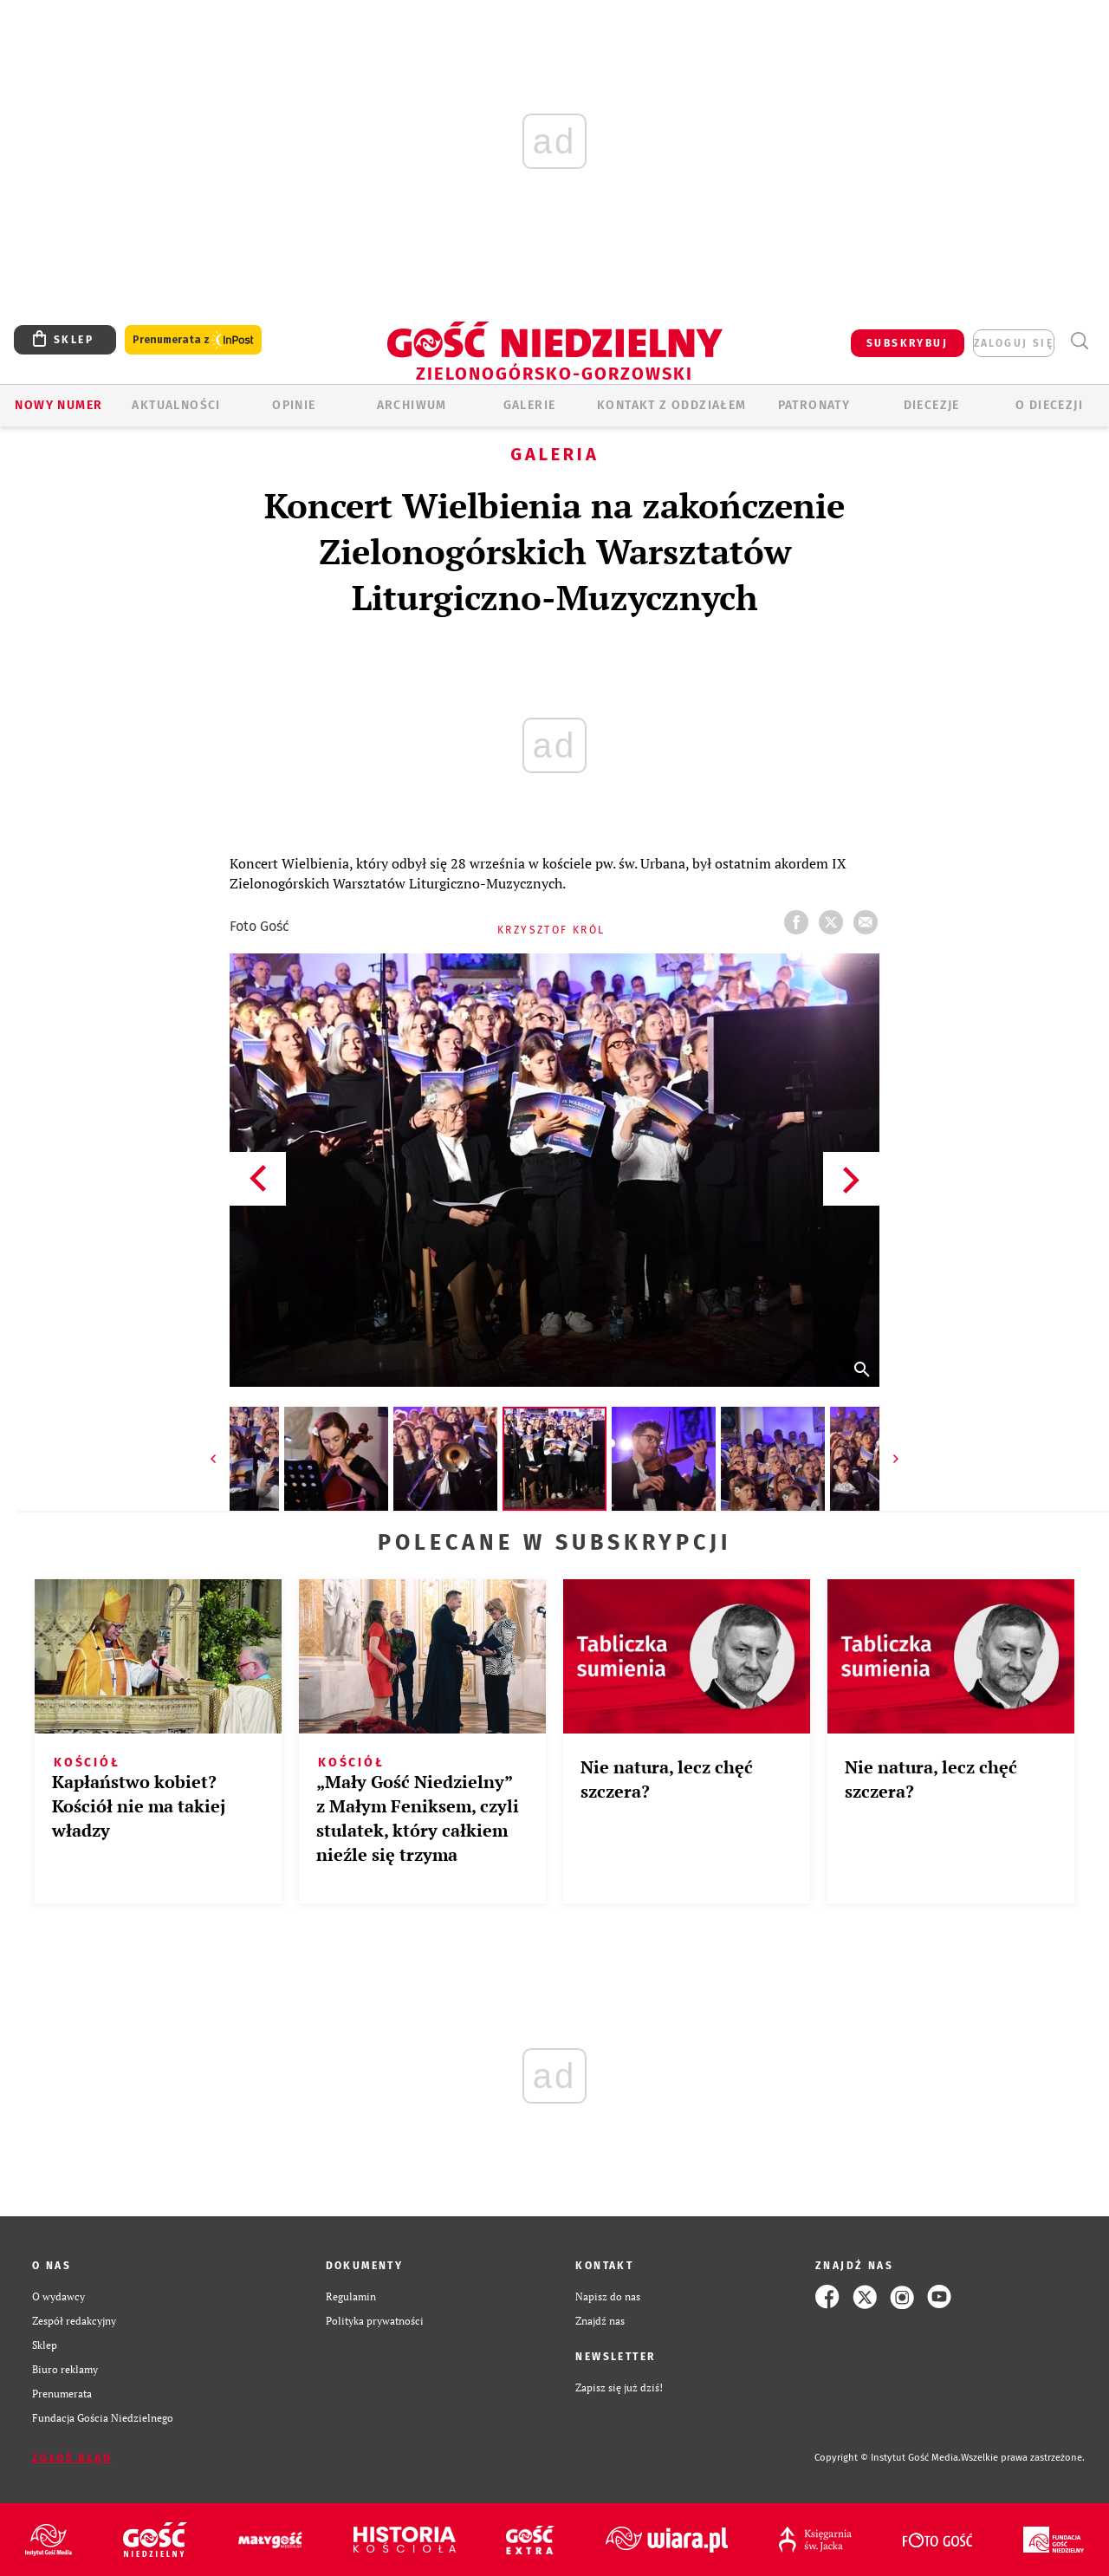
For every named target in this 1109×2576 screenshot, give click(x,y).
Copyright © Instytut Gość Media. (887, 2457)
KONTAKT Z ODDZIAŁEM (672, 405)
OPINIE (293, 405)
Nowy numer (58, 405)
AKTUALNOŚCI (176, 405)
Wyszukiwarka (1079, 341)
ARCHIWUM (412, 405)
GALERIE (529, 405)
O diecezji (1049, 405)
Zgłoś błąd (72, 2458)
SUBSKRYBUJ (907, 343)
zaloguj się (1014, 343)
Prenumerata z (193, 340)
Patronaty (814, 405)
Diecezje (932, 405)
